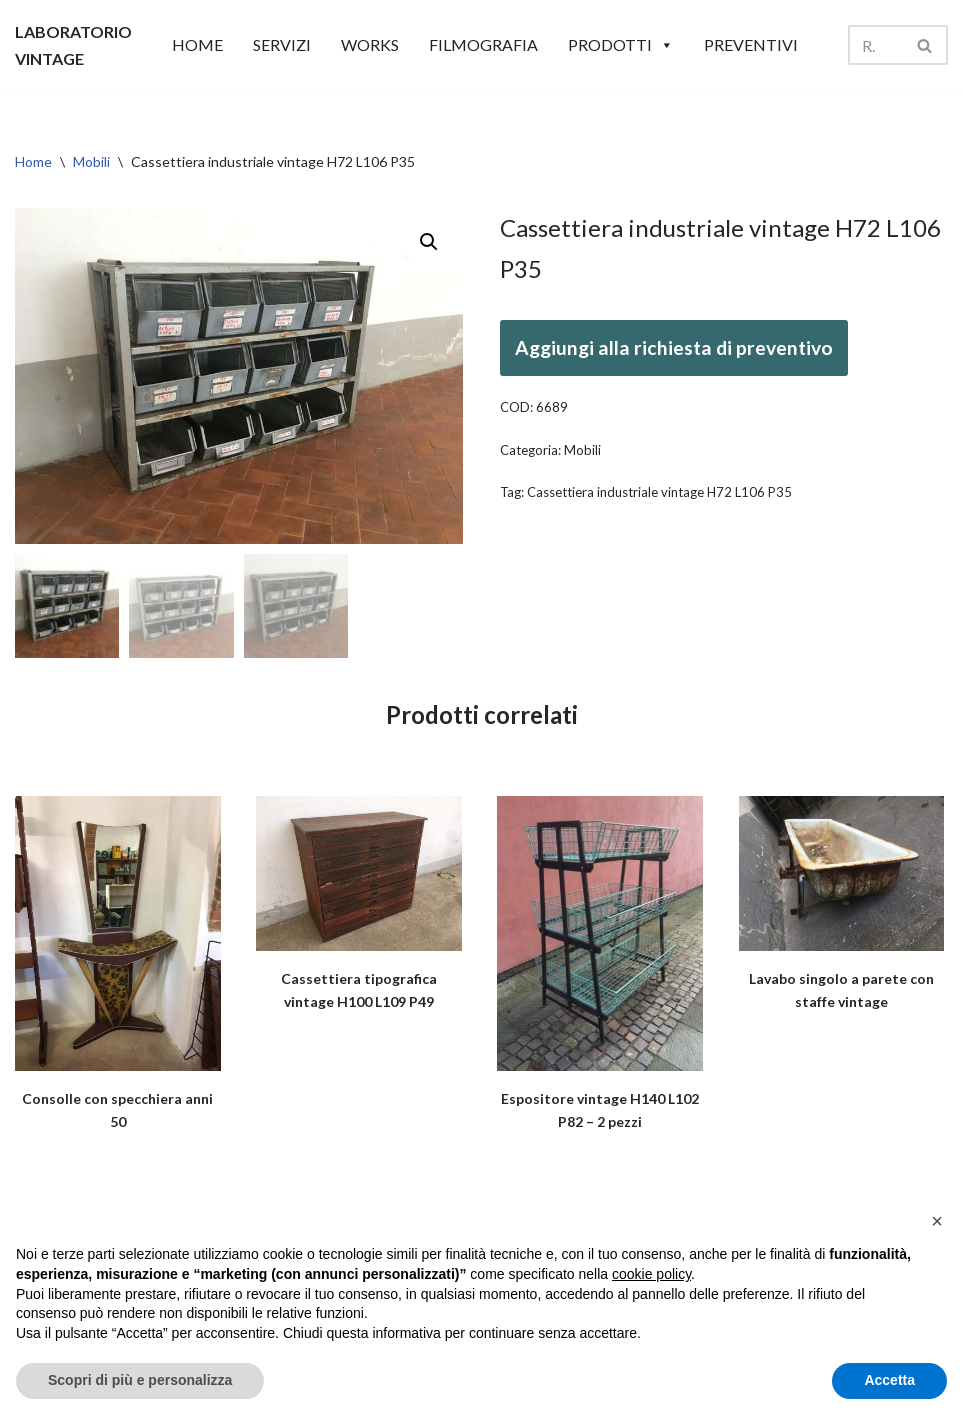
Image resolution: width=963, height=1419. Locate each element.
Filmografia (483, 44)
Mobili (91, 161)
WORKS (370, 44)
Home (33, 161)
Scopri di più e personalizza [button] (140, 1380)
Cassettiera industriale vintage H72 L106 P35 (659, 492)
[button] (429, 242)
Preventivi (751, 44)
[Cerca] (875, 45)
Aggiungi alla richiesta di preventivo (674, 347)
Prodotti (621, 45)
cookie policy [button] (651, 1274)
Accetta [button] (889, 1380)
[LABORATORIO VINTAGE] (73, 45)
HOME (197, 44)
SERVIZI (282, 44)
